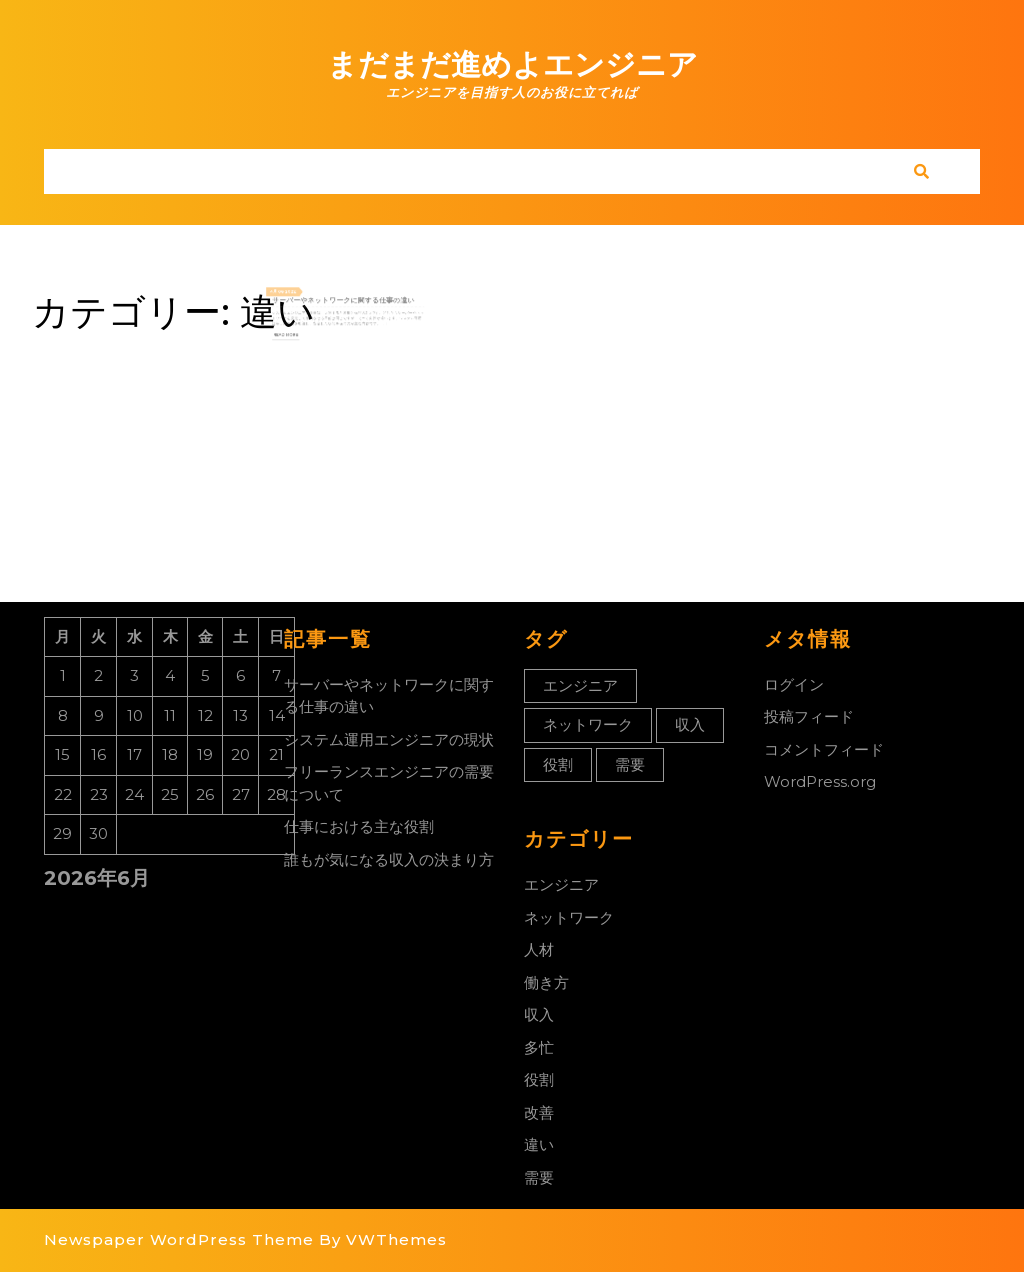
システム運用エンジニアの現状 (389, 739)
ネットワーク (569, 917)
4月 (296, 299)
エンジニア (561, 884)
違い (539, 1144)
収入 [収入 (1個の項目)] (690, 724)
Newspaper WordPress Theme (179, 1239)
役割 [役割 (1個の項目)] (558, 764)
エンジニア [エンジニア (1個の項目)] (580, 685)
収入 (539, 1014)
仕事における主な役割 (359, 826)
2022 (308, 299)
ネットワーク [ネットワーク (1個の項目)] (588, 724)
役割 (539, 1079)
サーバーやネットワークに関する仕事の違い (344, 305)
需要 (539, 1177)
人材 (539, 949)
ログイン (794, 684)
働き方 (546, 982)
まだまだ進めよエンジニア (512, 64)
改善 (539, 1112)
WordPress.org (820, 781)
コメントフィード (824, 749)
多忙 (539, 1047)
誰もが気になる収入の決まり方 (389, 859)
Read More (305, 330)
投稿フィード (809, 716)
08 (301, 299)
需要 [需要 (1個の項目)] (630, 764)
